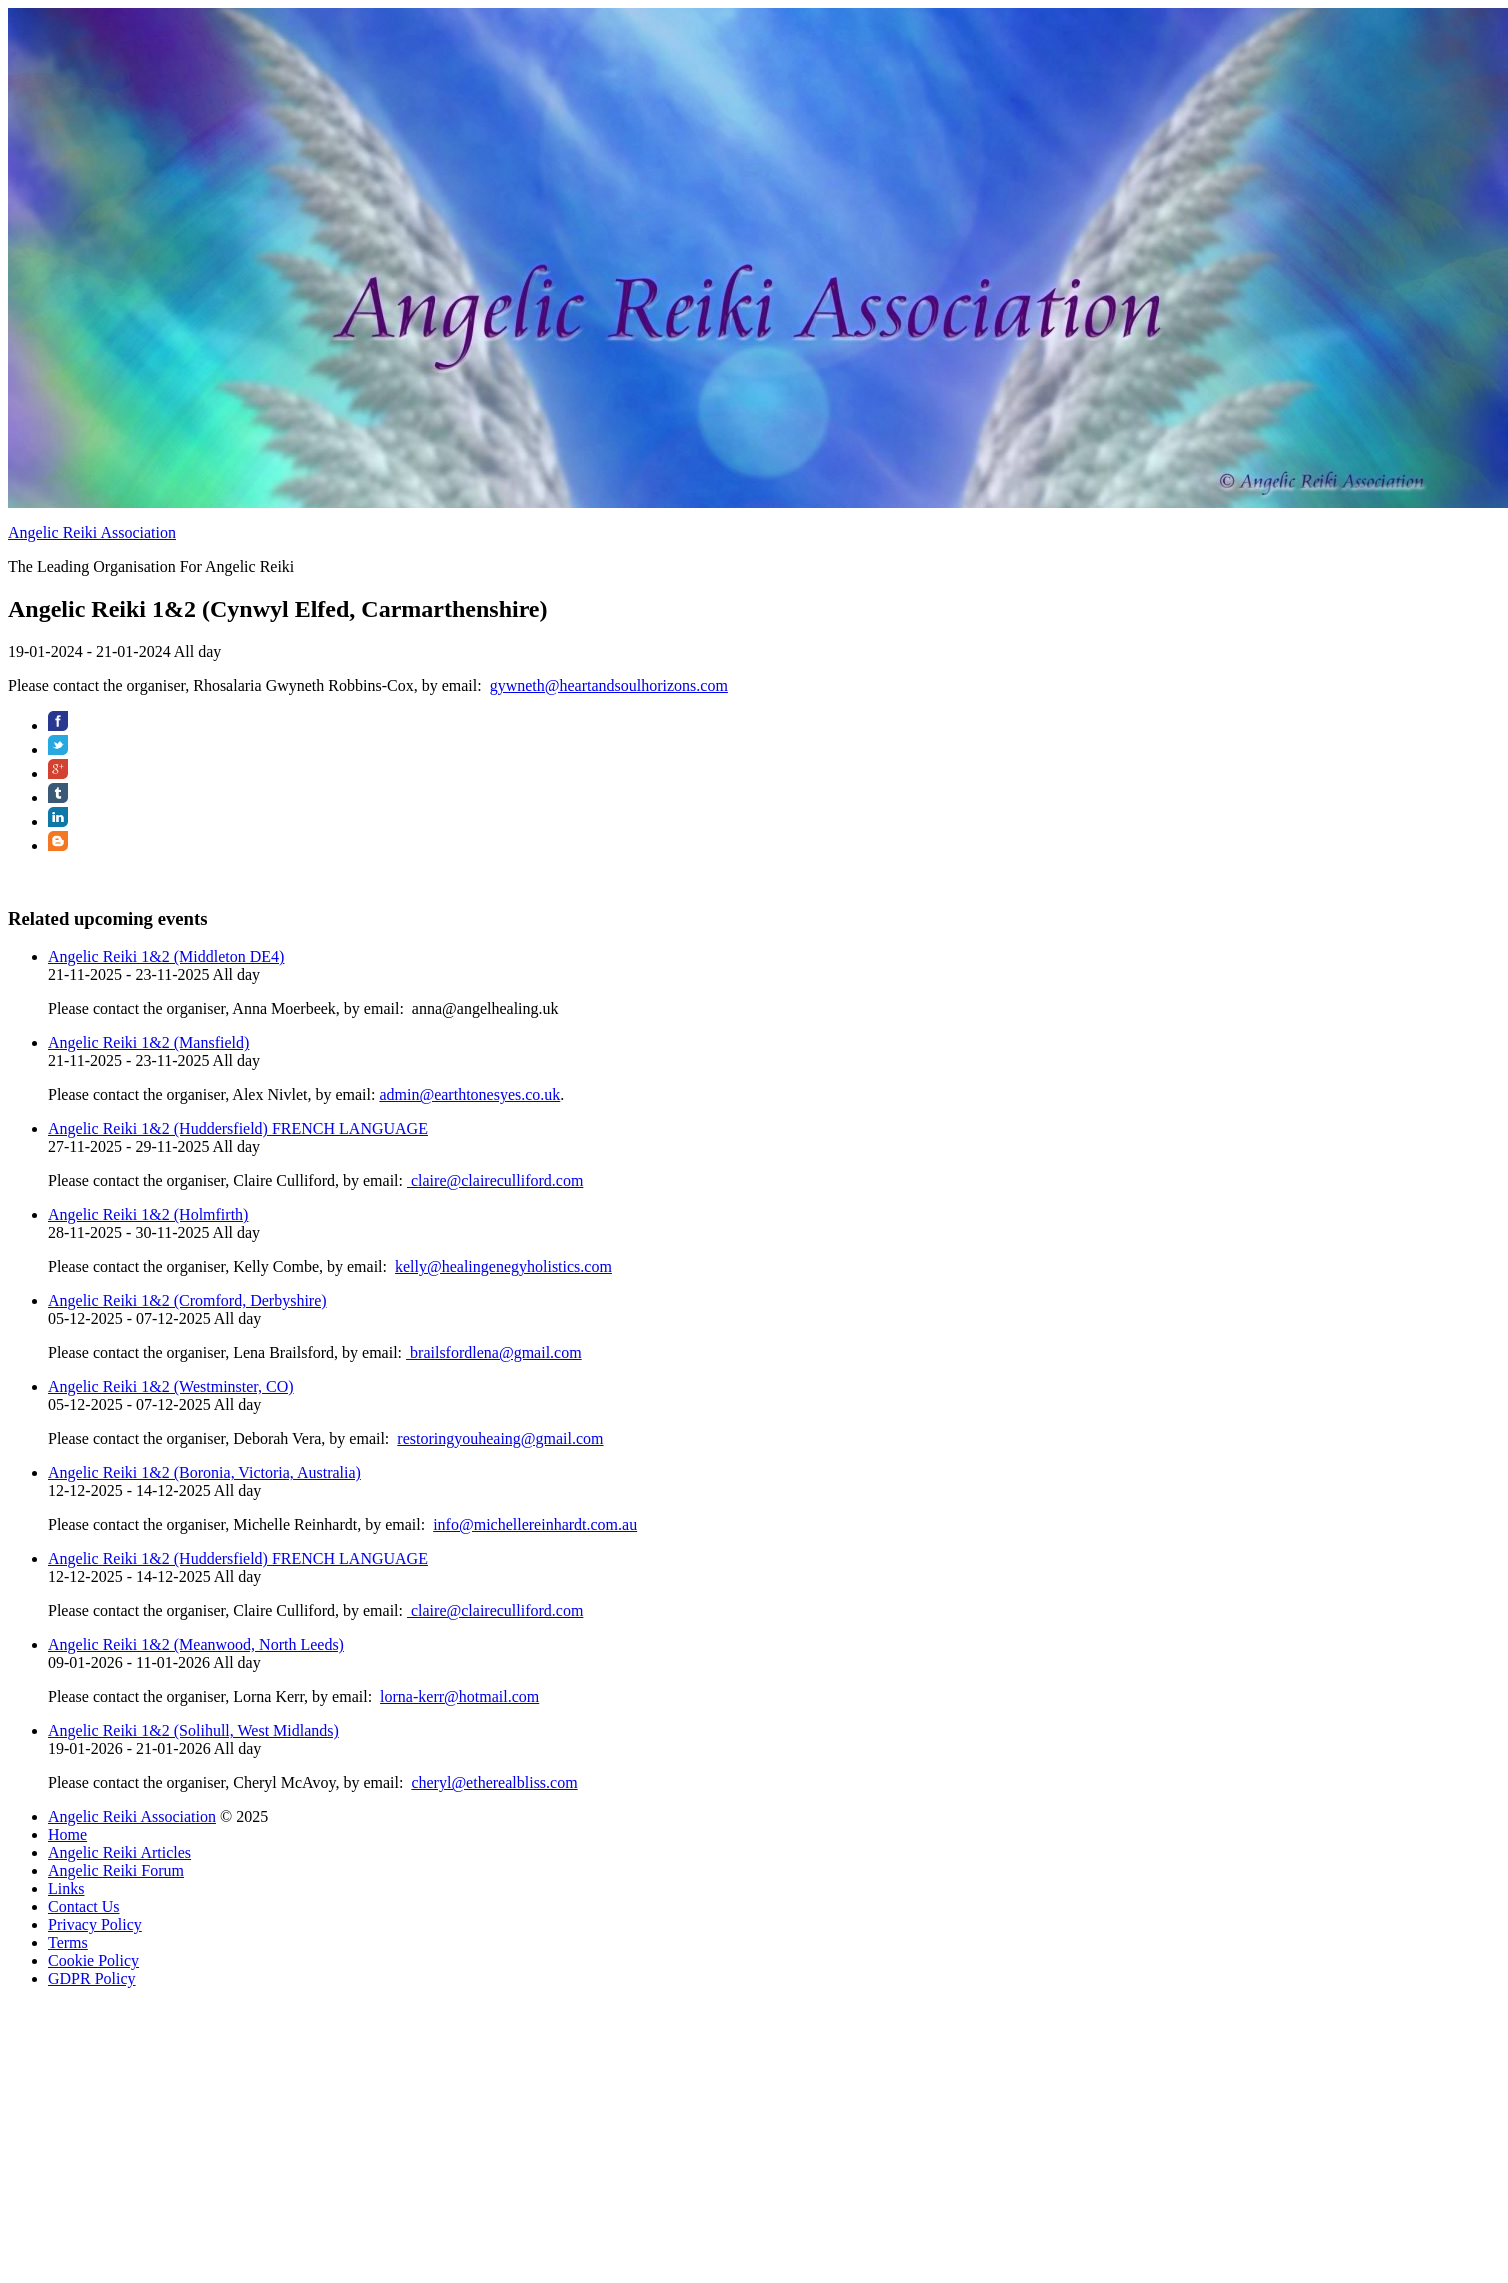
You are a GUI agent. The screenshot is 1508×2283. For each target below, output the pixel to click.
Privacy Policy (95, 1924)
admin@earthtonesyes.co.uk (469, 1094)
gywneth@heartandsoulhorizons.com (609, 685)
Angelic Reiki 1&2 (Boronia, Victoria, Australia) (204, 1472)
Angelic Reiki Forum (116, 1870)
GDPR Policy (92, 1978)
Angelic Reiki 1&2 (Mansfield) (148, 1042)
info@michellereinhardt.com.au (535, 1524)
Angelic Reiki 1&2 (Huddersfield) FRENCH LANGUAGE (238, 1128)
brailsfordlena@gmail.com (494, 1352)
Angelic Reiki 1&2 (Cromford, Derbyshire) (187, 1300)
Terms (68, 1942)
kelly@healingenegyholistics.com (503, 1266)
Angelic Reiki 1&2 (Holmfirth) (148, 1214)
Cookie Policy (93, 1960)
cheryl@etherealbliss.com (494, 1782)
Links (66, 1888)
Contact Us (84, 1906)
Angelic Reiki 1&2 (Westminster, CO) (171, 1386)
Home (67, 1834)
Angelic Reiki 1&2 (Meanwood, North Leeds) (196, 1644)
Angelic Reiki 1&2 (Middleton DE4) (166, 956)
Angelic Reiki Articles (119, 1852)
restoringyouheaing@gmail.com (500, 1438)
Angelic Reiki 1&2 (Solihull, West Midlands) (193, 1730)
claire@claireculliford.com (495, 1180)
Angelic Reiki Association (92, 532)
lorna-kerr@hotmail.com (459, 1696)
